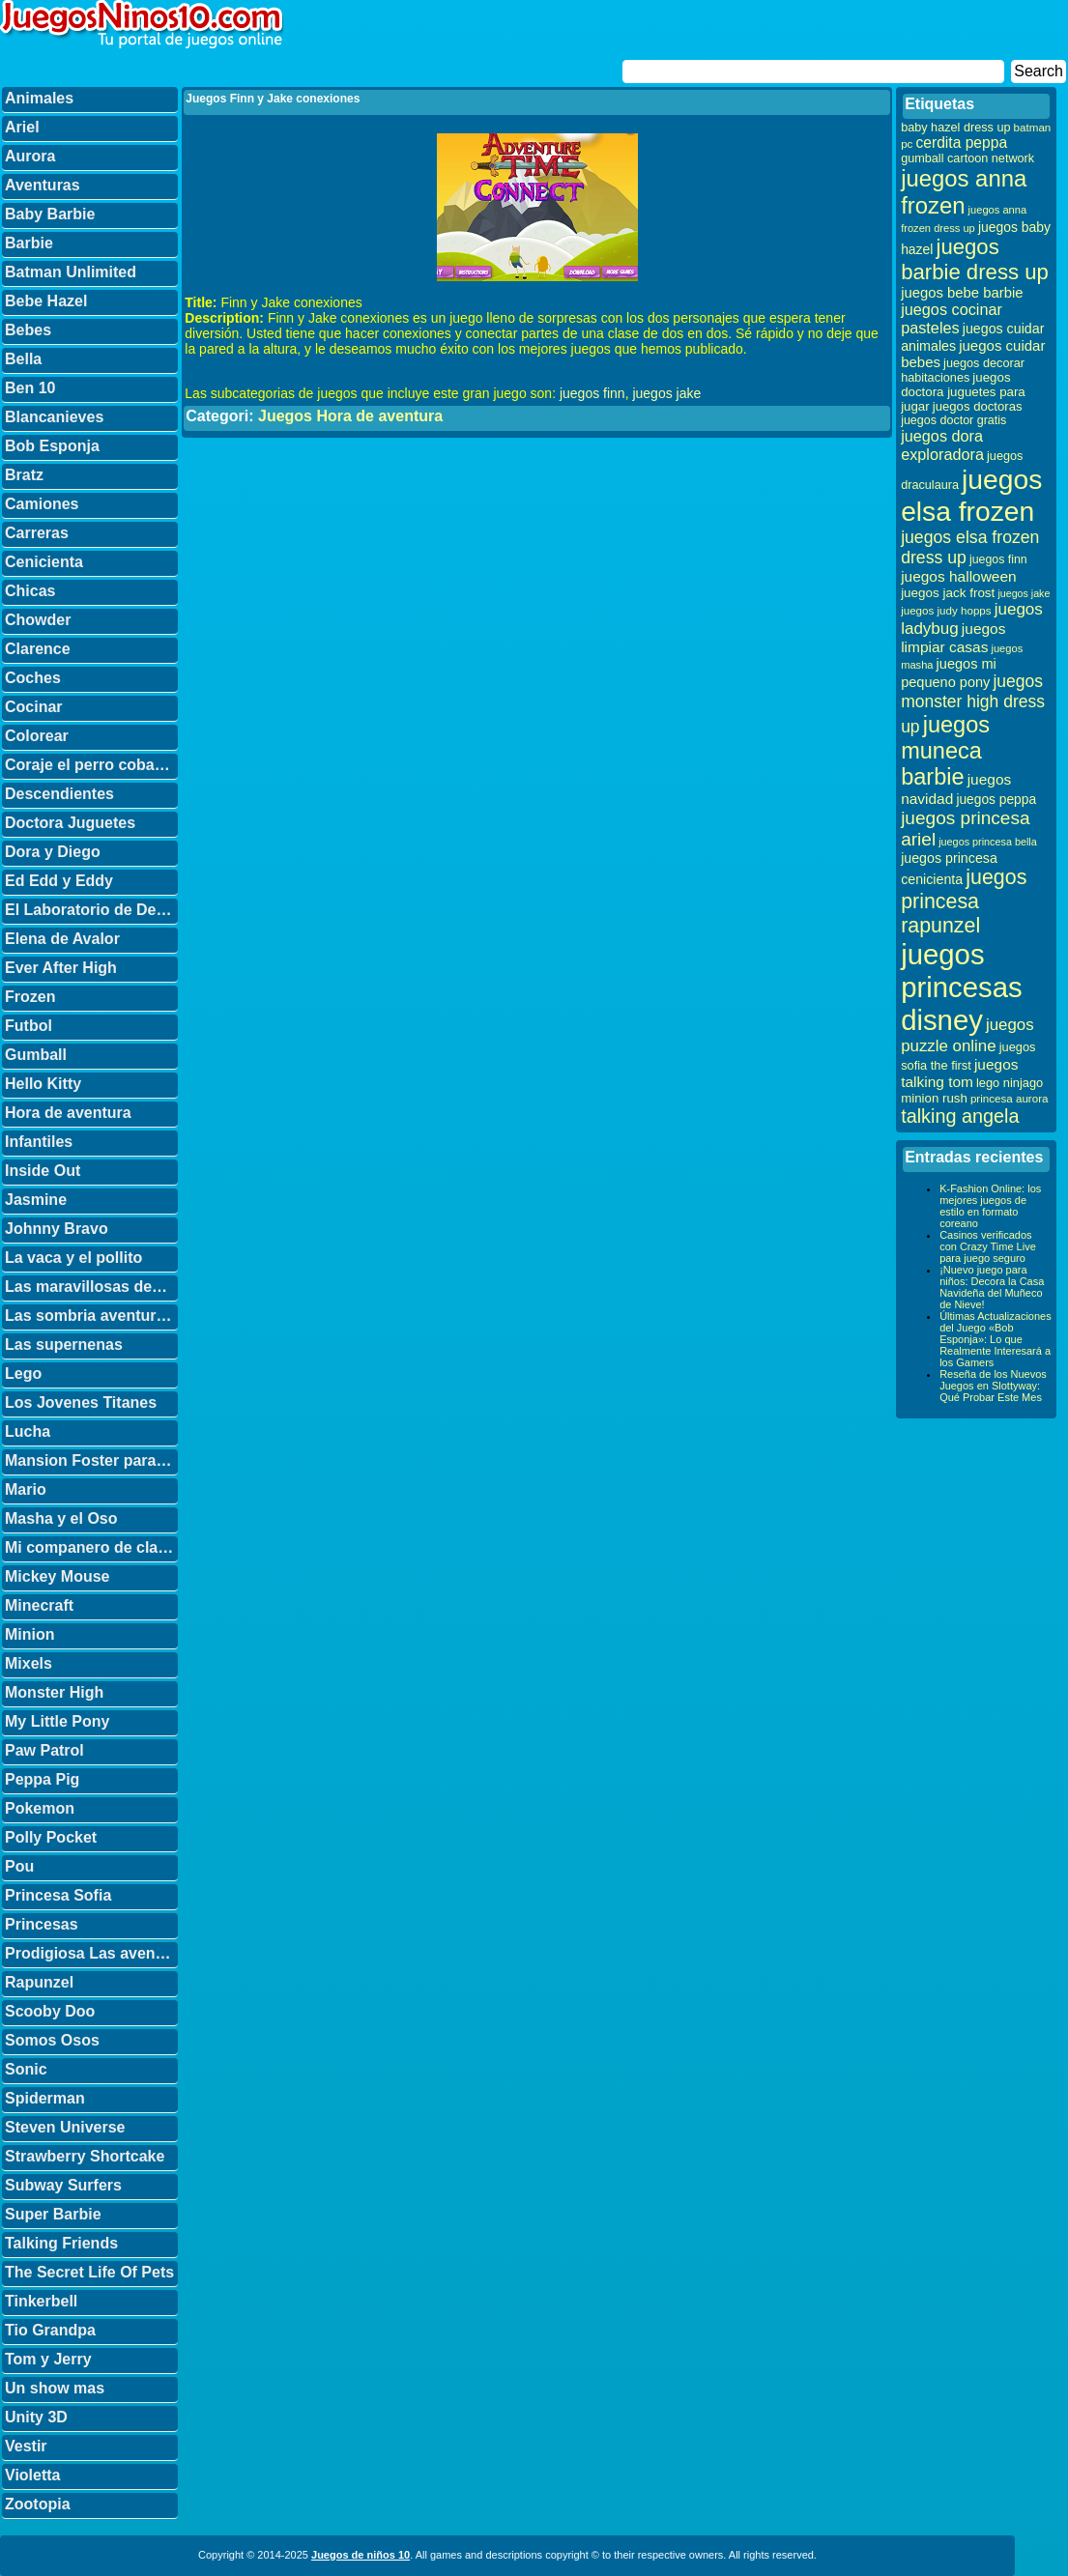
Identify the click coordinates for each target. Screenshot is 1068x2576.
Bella (23, 359)
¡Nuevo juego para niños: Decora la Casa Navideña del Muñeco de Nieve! (991, 1287)
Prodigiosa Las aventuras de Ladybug (91, 1953)
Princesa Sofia (58, 1895)
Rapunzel (39, 1982)
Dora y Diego (53, 852)
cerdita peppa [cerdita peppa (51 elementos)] (961, 142)
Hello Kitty (43, 1083)
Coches (33, 678)
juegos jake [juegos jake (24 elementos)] (1023, 593)
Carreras (37, 533)
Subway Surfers (63, 2185)
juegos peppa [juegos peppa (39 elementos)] (996, 799)
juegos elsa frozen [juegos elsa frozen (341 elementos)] (971, 495)
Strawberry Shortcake (84, 2156)
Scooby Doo (50, 2011)
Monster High (54, 1692)
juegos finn (592, 393)
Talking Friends (61, 2243)
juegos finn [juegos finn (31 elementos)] (998, 559)
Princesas (41, 1924)
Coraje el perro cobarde (91, 765)
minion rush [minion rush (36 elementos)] (934, 1098)
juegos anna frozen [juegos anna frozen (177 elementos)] (963, 191)
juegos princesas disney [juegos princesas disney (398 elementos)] (962, 987)
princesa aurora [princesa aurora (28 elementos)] (1009, 1098)
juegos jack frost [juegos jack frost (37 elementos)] (948, 593)
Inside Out (42, 1170)
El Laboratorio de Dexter (91, 910)
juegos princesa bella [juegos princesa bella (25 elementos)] (987, 841)
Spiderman (45, 2098)
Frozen (30, 996)
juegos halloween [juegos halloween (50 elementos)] (959, 576)
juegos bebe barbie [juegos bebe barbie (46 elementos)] (962, 293)
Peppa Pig (42, 1779)
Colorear (37, 736)
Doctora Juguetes (70, 823)
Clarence (38, 649)
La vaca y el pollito (73, 1257)
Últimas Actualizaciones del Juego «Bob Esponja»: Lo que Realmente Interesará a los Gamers (995, 1339)
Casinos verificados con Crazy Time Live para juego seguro (987, 1246)
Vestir (26, 2446)
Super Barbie (53, 2214)
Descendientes (59, 794)
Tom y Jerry (48, 2359)
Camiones (41, 504)
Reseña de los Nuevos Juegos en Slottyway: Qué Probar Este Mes (993, 1385)
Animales (39, 98)
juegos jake (666, 393)
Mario (25, 1489)
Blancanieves (54, 417)
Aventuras (42, 185)
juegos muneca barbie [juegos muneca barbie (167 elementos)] (945, 750)
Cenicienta (44, 562)
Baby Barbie (50, 214)
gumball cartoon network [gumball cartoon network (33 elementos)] (967, 158)
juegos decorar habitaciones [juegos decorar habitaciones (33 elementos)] (963, 371)
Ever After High (61, 967)
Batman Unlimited (70, 272)
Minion (30, 1634)
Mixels (28, 1663)
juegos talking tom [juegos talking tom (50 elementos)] (959, 1073)
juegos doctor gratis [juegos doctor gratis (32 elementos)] (953, 420)
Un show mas (54, 2388)
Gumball (36, 1054)
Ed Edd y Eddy (59, 881)
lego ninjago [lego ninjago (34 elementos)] (1009, 1082)
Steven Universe (65, 2127)
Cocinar (34, 707)
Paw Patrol (44, 1750)
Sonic (26, 2069)
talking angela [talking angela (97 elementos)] (960, 1116)
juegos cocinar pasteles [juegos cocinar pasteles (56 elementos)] (951, 318)
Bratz (24, 475)
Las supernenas (64, 1344)
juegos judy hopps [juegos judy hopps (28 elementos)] (946, 610)
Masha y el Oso (61, 1518)
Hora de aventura (68, 1112)
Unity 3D (36, 2417)
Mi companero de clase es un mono (91, 1547)
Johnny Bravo (56, 1228)
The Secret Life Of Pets (89, 2272)
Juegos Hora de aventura (350, 416)
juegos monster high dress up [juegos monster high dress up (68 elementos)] (973, 704)
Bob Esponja (52, 446)
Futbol (28, 1025)
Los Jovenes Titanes (81, 1402)
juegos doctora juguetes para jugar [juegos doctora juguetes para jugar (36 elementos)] (963, 392)
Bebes (28, 330)
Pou (19, 1866)
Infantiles (38, 1141)
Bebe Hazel (46, 301)
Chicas (30, 591)
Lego (23, 1373)
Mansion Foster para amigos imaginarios (91, 1460)
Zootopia (38, 2504)
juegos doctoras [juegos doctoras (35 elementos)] (978, 406)
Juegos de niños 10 (360, 2555)
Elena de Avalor (62, 938)
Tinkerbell (41, 2301)
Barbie (29, 243)
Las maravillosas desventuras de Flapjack (91, 1286)
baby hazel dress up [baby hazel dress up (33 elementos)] (955, 127)
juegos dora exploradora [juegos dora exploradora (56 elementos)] (942, 445)
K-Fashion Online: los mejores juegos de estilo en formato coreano (990, 1206)
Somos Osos (52, 2040)
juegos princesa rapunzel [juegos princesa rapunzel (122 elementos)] (963, 901)
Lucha (27, 1431)
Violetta (33, 2475)
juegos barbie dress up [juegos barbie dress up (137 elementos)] (975, 259)
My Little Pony (57, 1721)
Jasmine (36, 1199)
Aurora (30, 156)
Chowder (38, 620)
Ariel (22, 127)
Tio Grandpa (50, 2330)
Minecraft (39, 1605)
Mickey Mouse (57, 1576)
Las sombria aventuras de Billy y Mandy (91, 1315)
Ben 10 (30, 388)
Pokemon (39, 1808)
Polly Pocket (51, 1837)
